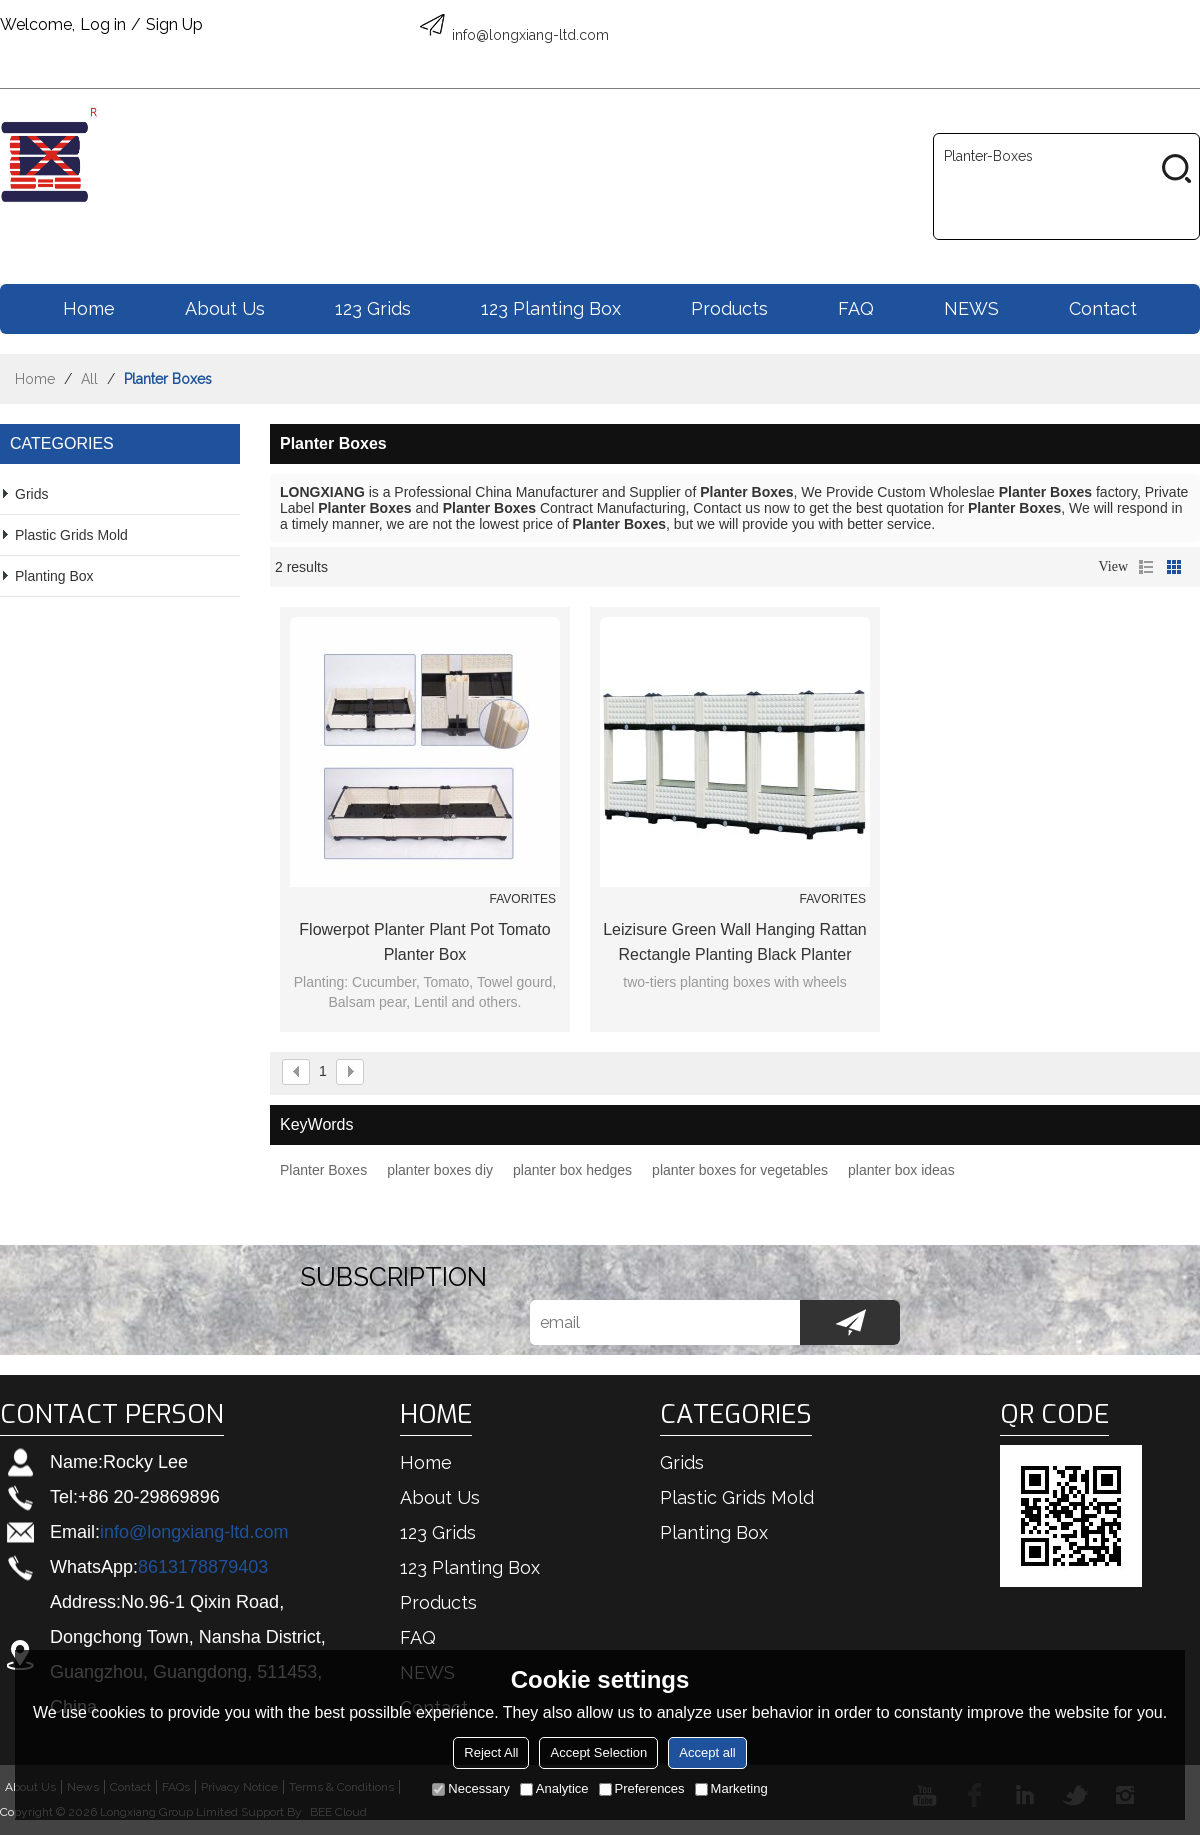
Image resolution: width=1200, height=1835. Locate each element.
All (89, 379)
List (1146, 567)
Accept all (707, 1752)
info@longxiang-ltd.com (194, 1532)
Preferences (642, 1788)
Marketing (731, 1788)
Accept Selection (598, 1752)
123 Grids (373, 308)
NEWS (971, 308)
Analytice (554, 1788)
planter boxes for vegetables (740, 1170)
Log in (103, 24)
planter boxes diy (440, 1170)
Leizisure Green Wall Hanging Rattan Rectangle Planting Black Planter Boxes (735, 944)
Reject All (491, 1752)
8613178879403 (203, 1567)
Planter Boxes (323, 1170)
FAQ (856, 308)
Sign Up (174, 24)
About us (225, 308)
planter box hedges (572, 1170)
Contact (1103, 308)
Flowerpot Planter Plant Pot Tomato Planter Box (424, 942)
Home (89, 308)
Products (729, 308)
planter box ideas (901, 1170)
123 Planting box (551, 308)
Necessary (470, 1788)
